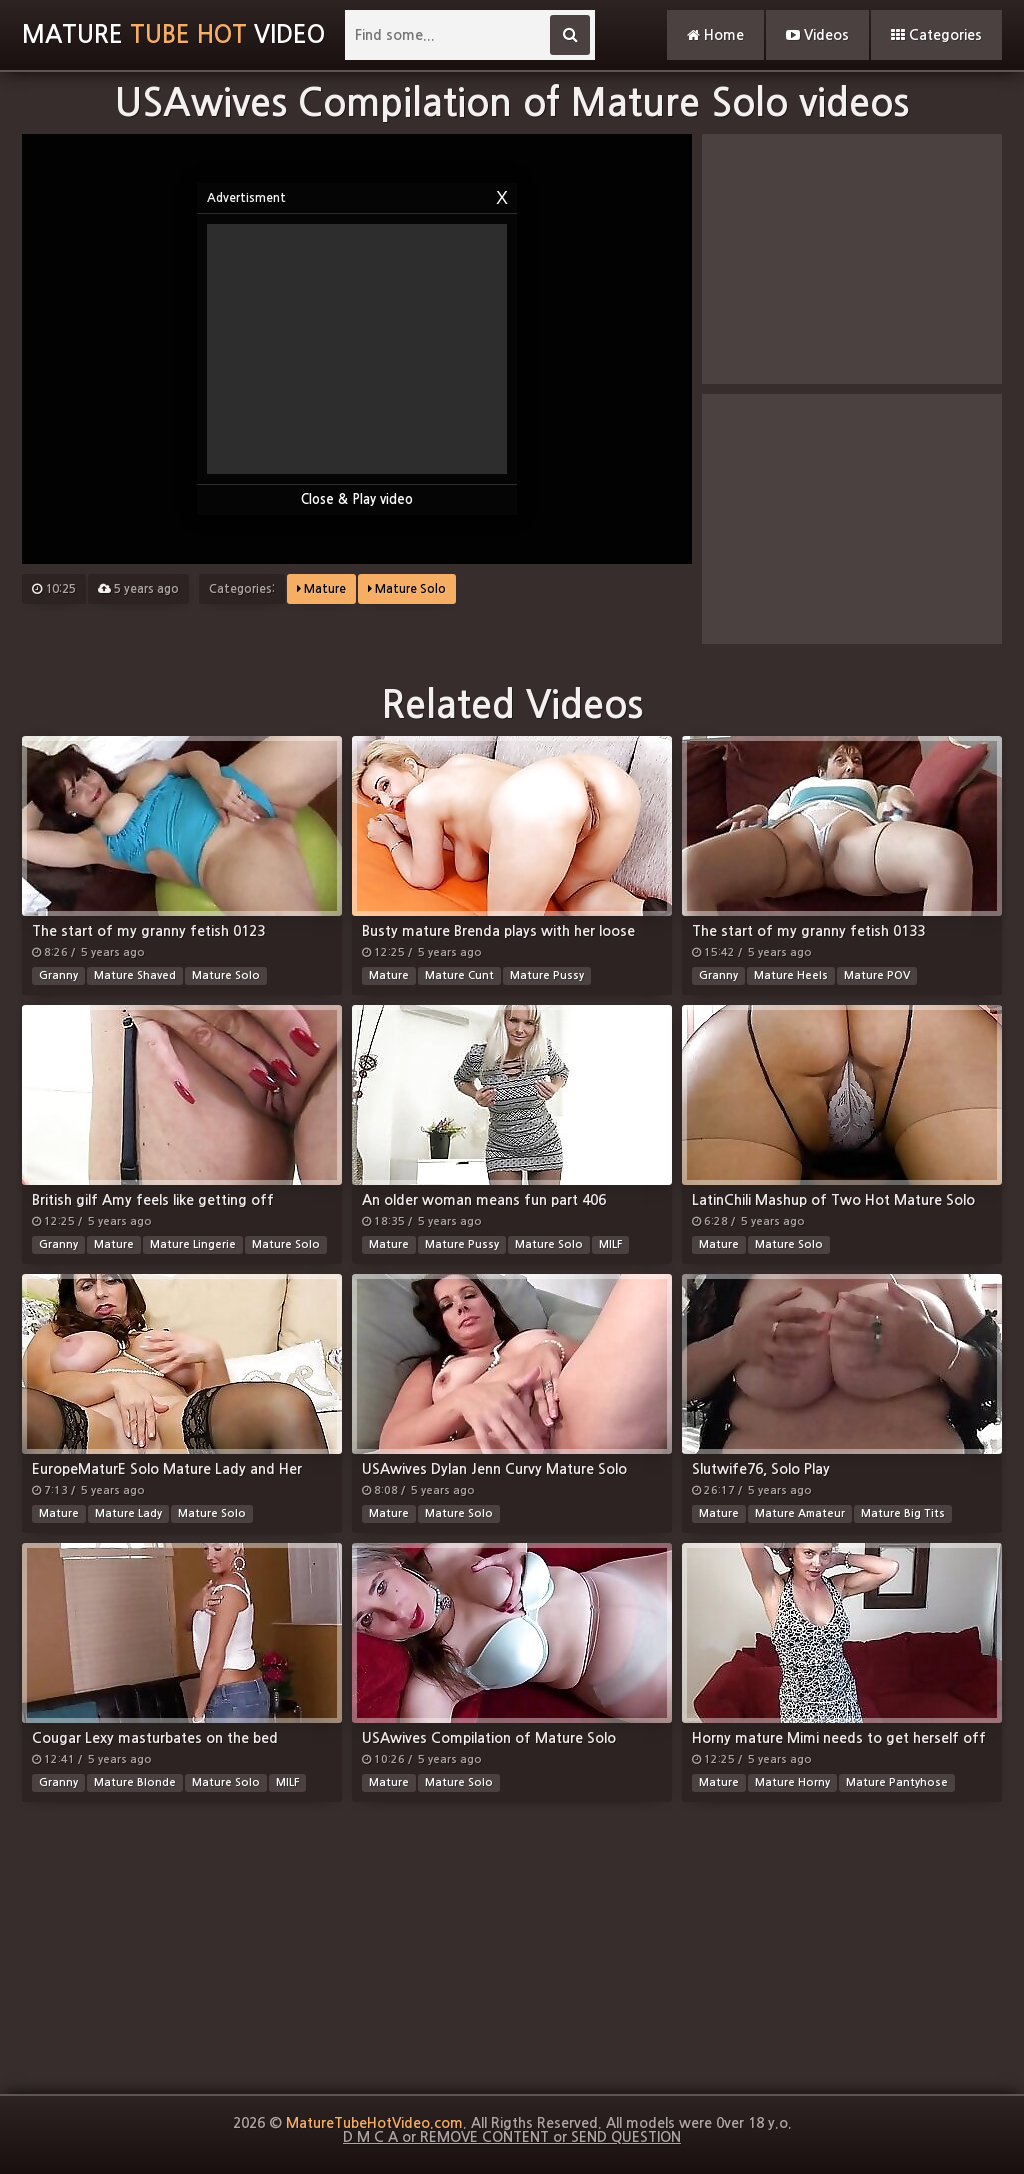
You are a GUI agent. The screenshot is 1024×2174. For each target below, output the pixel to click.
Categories (936, 35)
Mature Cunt (459, 975)
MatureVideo (173, 35)
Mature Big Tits (903, 1513)
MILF (610, 1244)
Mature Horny (792, 1782)
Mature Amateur (800, 1513)
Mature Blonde (135, 1782)
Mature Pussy (547, 975)
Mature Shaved (135, 975)
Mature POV (877, 975)
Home (715, 35)
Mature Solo (407, 589)
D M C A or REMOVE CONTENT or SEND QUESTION (512, 2137)
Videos (817, 35)
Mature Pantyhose (897, 1782)
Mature (321, 589)
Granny (58, 975)
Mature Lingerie (193, 1244)
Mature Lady (128, 1513)
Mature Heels (791, 975)
